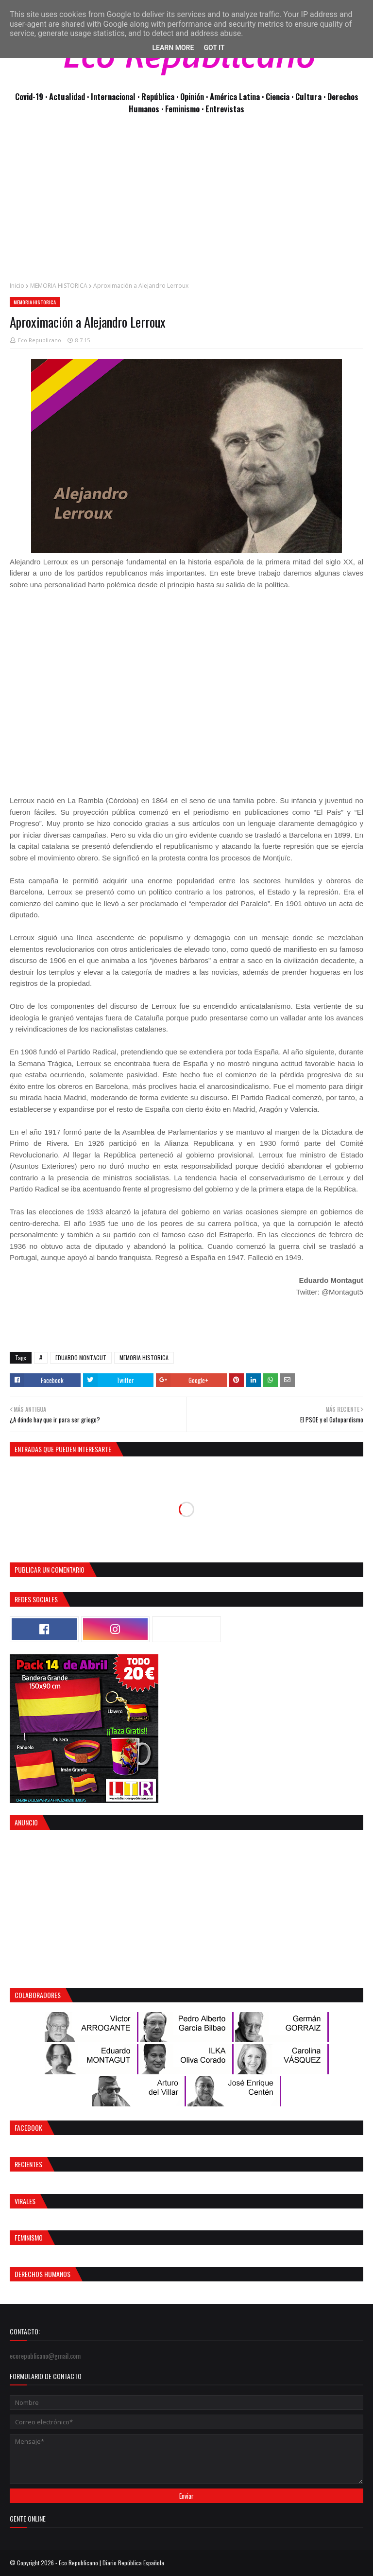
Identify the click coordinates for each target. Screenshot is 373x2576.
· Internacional (112, 96)
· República (156, 96)
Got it (213, 48)
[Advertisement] (186, 203)
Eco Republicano (39, 340)
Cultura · (311, 96)
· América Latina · (236, 96)
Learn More (173, 48)
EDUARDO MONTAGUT (80, 1357)
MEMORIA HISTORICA (58, 285)
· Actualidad (66, 96)
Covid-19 (30, 96)
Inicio (17, 285)
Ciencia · (280, 96)
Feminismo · (185, 109)
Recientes (28, 2164)
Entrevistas (224, 109)
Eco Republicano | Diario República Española (111, 2562)
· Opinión (191, 96)
